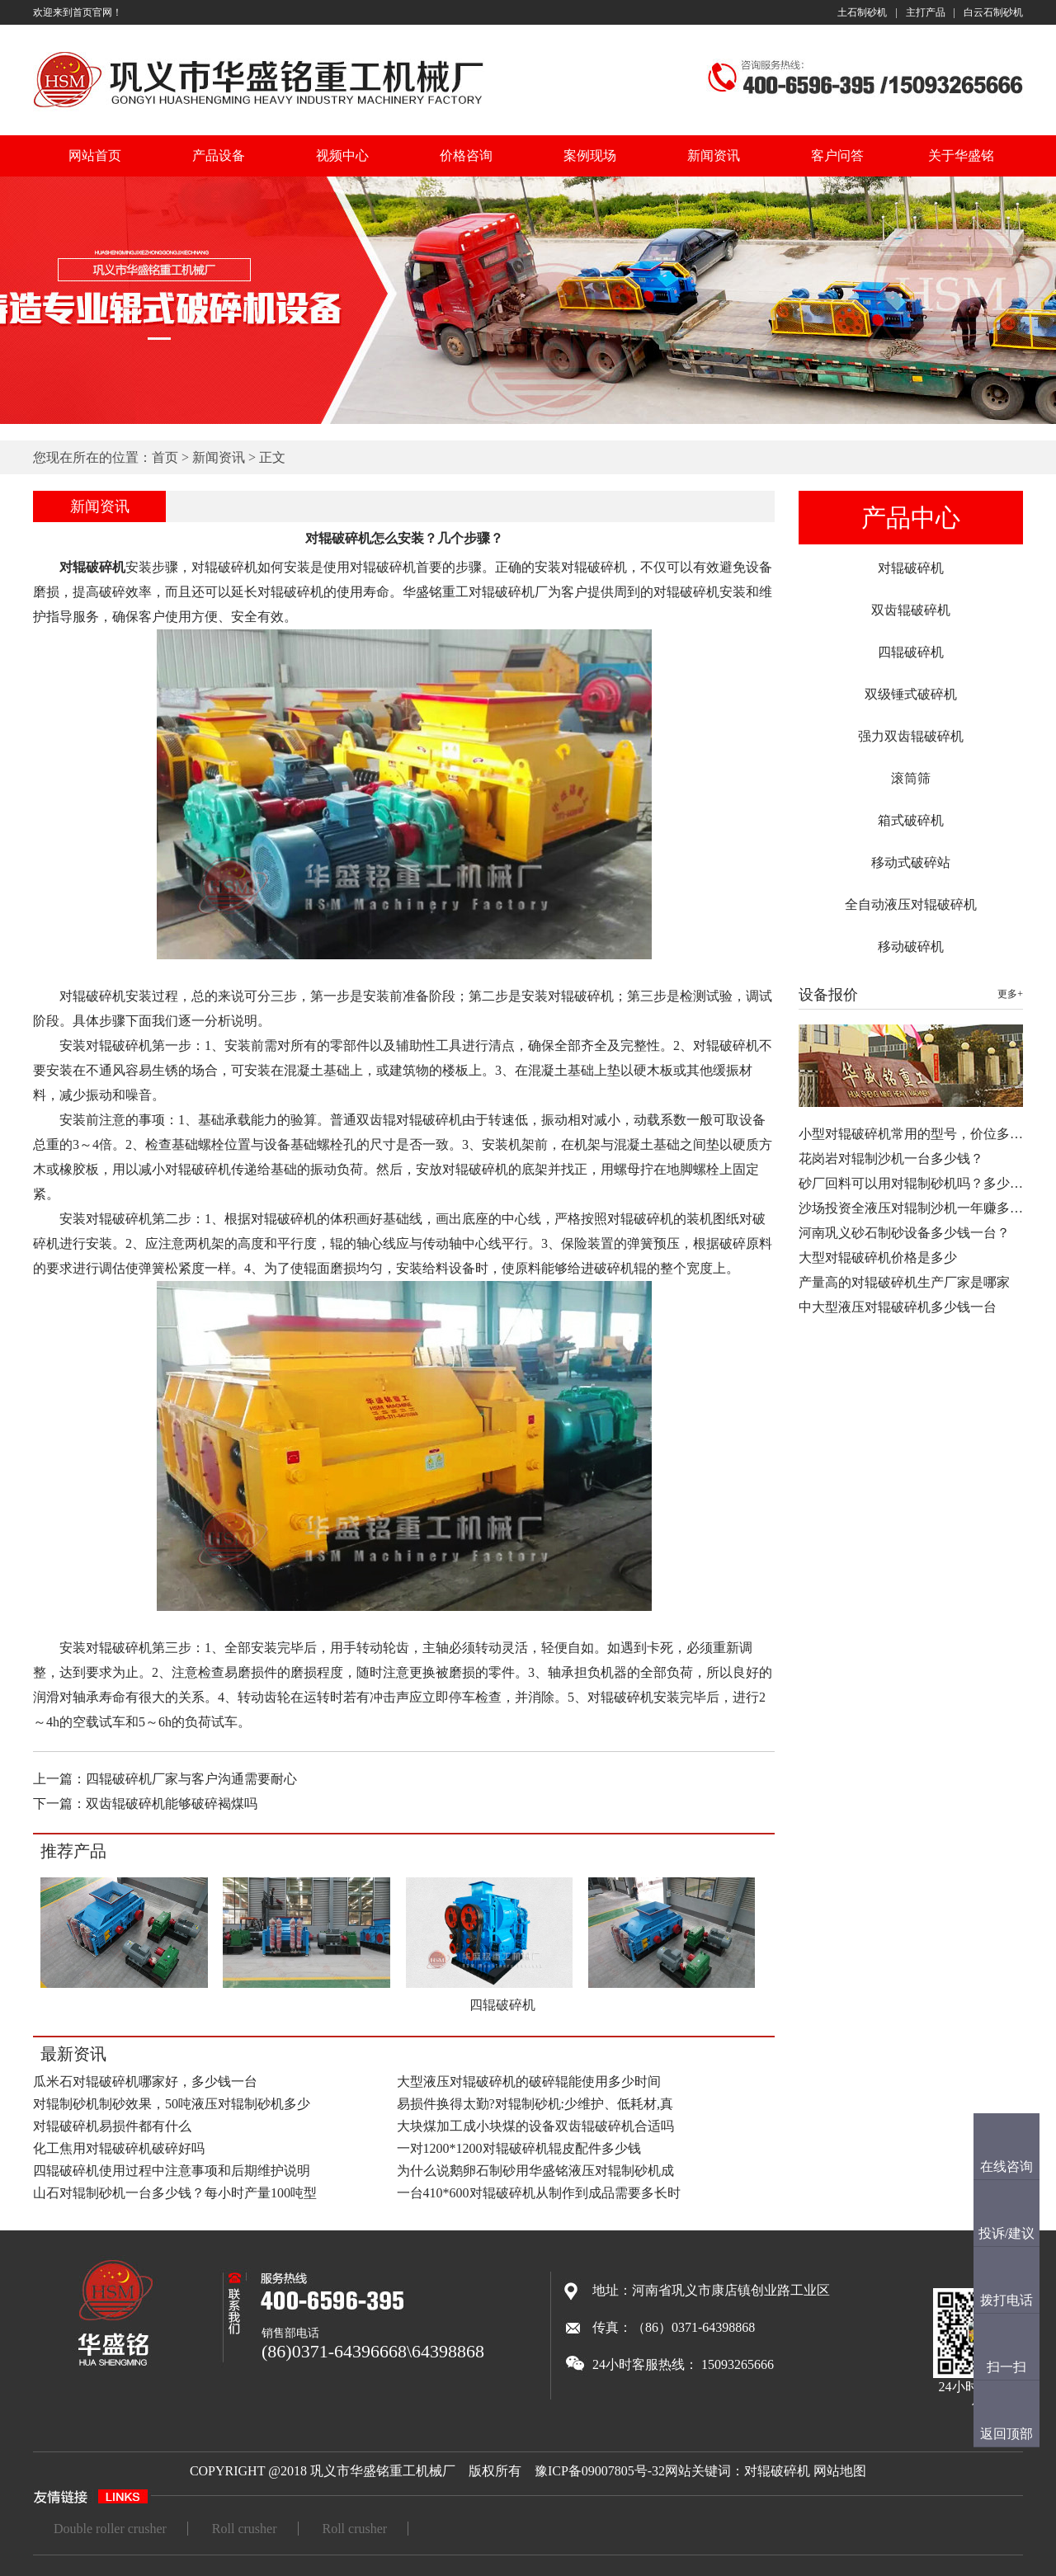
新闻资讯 (713, 155)
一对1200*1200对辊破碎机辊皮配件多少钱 (519, 2148)
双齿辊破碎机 (910, 610)
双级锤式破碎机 (911, 694)
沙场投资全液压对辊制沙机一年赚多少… (917, 1208)
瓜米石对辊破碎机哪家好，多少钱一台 (145, 2081)
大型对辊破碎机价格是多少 (878, 1257)
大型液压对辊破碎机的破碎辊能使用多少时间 (529, 2081)
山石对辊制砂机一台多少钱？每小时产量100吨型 (175, 2193)
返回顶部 (1006, 2434)
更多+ (1010, 994)
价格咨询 (466, 155)
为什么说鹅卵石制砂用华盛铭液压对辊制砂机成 (535, 2171)
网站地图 (839, 2471)
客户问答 (837, 155)
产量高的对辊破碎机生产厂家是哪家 (904, 1282)
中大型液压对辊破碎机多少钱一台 (898, 1307)
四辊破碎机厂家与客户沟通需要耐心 (191, 1779)
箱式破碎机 (911, 820)
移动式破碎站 (910, 862)
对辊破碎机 (911, 568)
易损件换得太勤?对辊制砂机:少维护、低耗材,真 (535, 2104)
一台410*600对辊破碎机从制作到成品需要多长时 (539, 2193)
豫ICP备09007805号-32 (600, 2471)
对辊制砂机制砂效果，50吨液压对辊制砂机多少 (171, 2104)
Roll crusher (244, 2529)
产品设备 (218, 155)
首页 (165, 457)
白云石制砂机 (993, 12)
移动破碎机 (911, 947)
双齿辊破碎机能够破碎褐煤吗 (171, 1804)
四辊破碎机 (911, 652)
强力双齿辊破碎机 (911, 736)
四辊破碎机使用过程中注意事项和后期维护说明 (171, 2171)
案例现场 (589, 155)
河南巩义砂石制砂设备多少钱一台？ (904, 1233)
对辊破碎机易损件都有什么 (112, 2126)
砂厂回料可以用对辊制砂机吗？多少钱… (917, 1183)
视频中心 (342, 155)
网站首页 (94, 155)
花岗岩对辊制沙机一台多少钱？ (891, 1158)
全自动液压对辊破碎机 (911, 904)
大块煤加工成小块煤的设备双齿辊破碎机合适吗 (535, 2126)
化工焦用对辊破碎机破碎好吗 (119, 2148)
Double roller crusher (110, 2529)
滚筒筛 (911, 778)
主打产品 (925, 12)
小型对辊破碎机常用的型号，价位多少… (917, 1134)
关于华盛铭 (961, 155)
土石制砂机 (862, 12)
